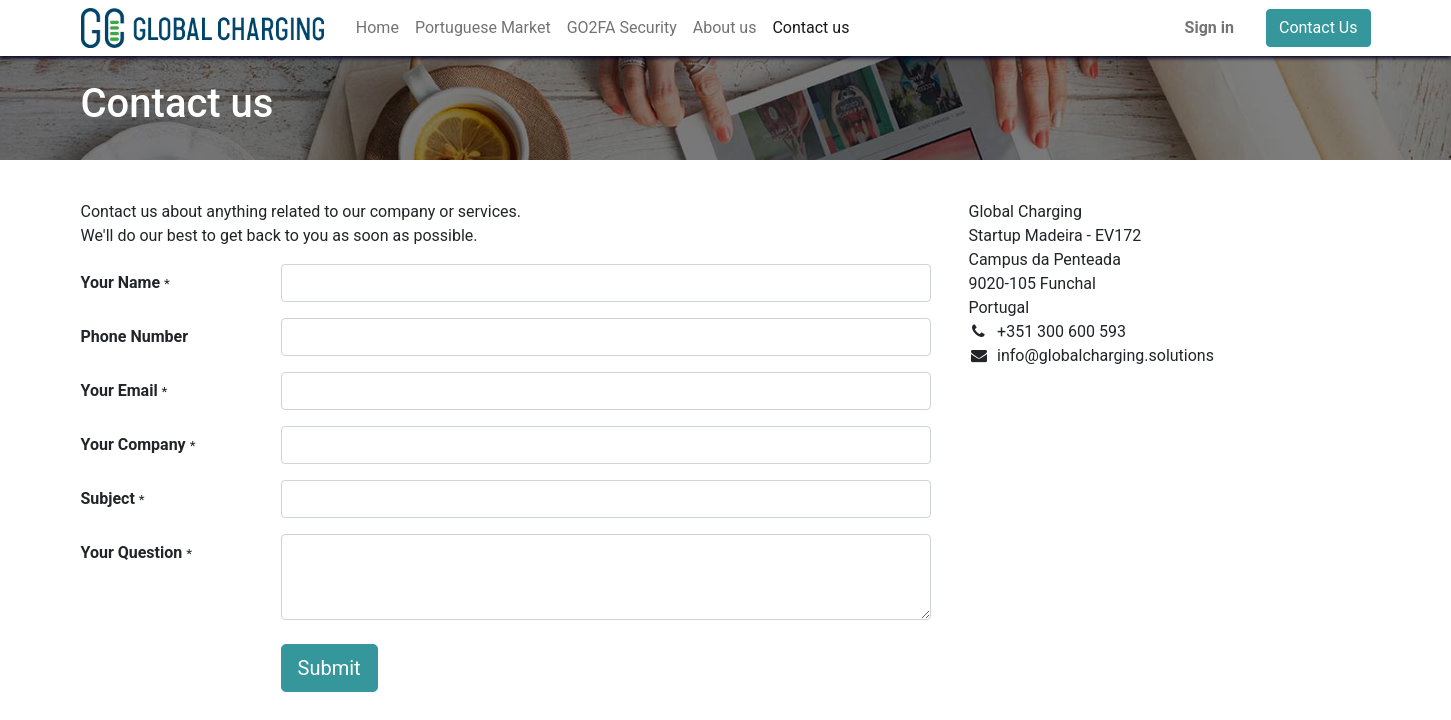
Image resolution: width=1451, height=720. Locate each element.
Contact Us (1318, 27)
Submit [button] (329, 668)
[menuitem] (377, 28)
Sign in (1209, 27)
